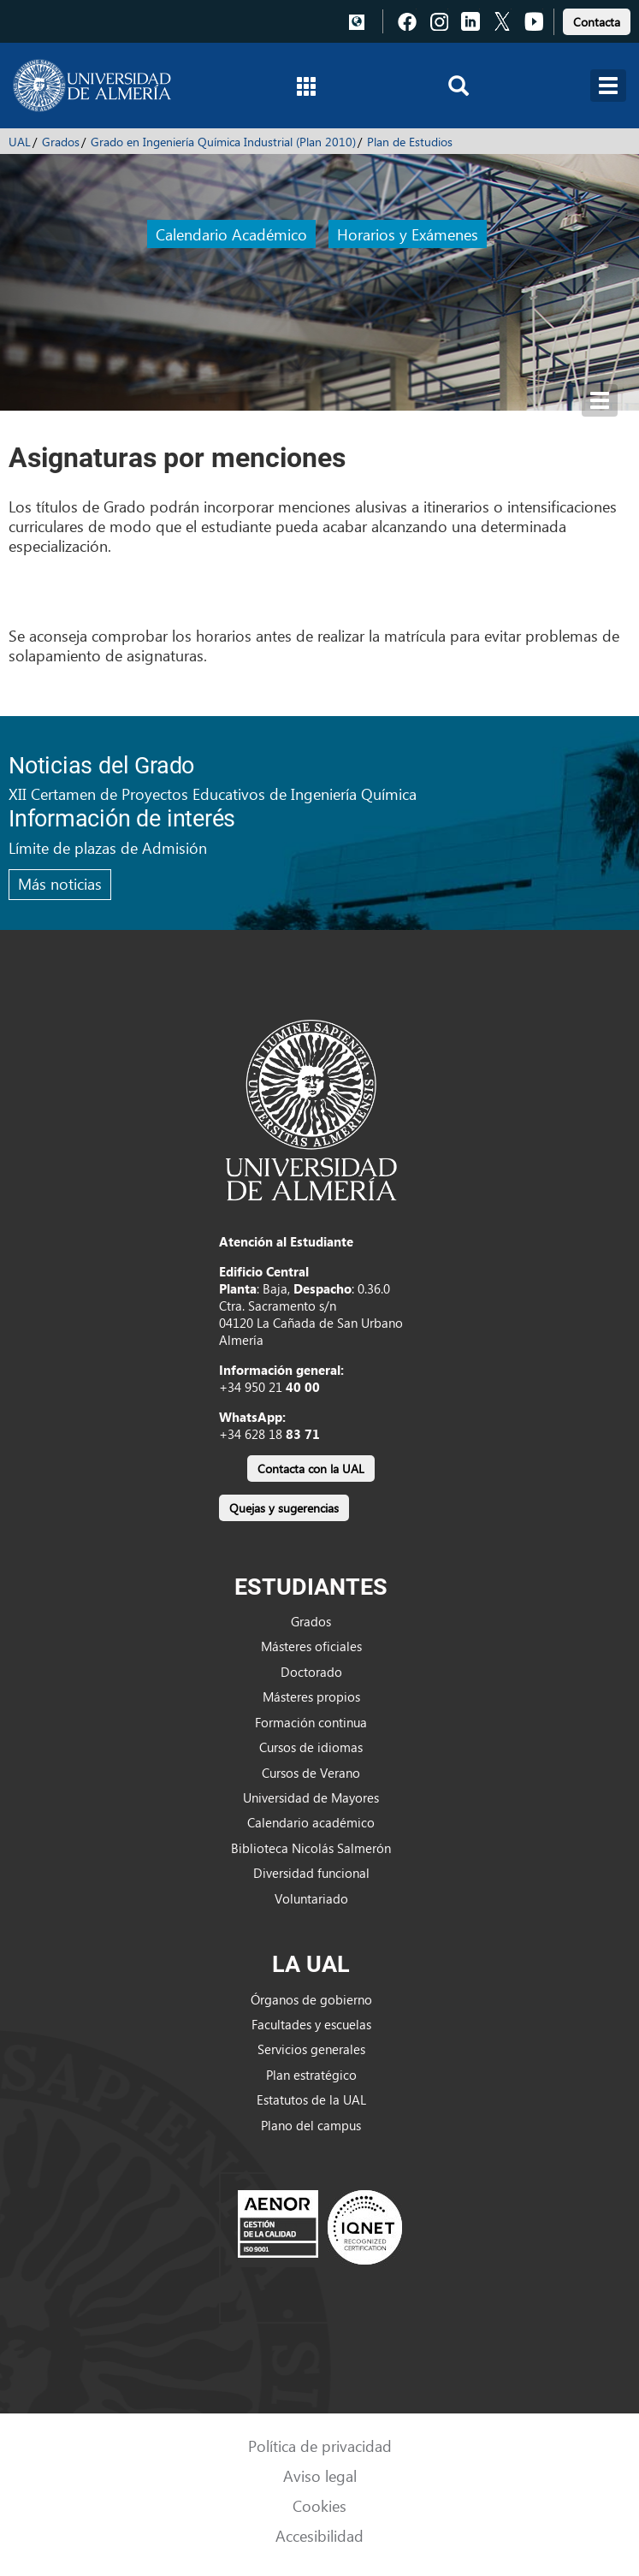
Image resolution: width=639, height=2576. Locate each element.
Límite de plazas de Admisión (108, 847)
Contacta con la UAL (310, 1468)
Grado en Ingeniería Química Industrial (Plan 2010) (223, 141)
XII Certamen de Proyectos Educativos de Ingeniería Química (213, 793)
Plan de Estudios (410, 141)
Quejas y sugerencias (284, 1508)
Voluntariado (311, 1898)
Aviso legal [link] (320, 2475)
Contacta (596, 22)
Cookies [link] (319, 2505)
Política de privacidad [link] (320, 2445)
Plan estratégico (311, 2074)
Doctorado (311, 1671)
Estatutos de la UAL (311, 2099)
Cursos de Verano (311, 1772)
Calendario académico (311, 1822)
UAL (20, 141)
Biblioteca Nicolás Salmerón (311, 1847)
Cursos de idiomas (311, 1747)
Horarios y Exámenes (407, 234)
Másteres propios (311, 1696)
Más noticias (60, 883)
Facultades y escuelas (311, 2024)
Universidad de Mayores (311, 1797)
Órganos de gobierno (311, 1999)
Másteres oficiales (311, 1646)
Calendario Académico (231, 234)
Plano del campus (311, 2125)
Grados (61, 141)
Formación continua (311, 1722)
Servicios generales (311, 2049)
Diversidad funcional (311, 1872)
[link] (596, 19)
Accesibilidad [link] (319, 2535)
